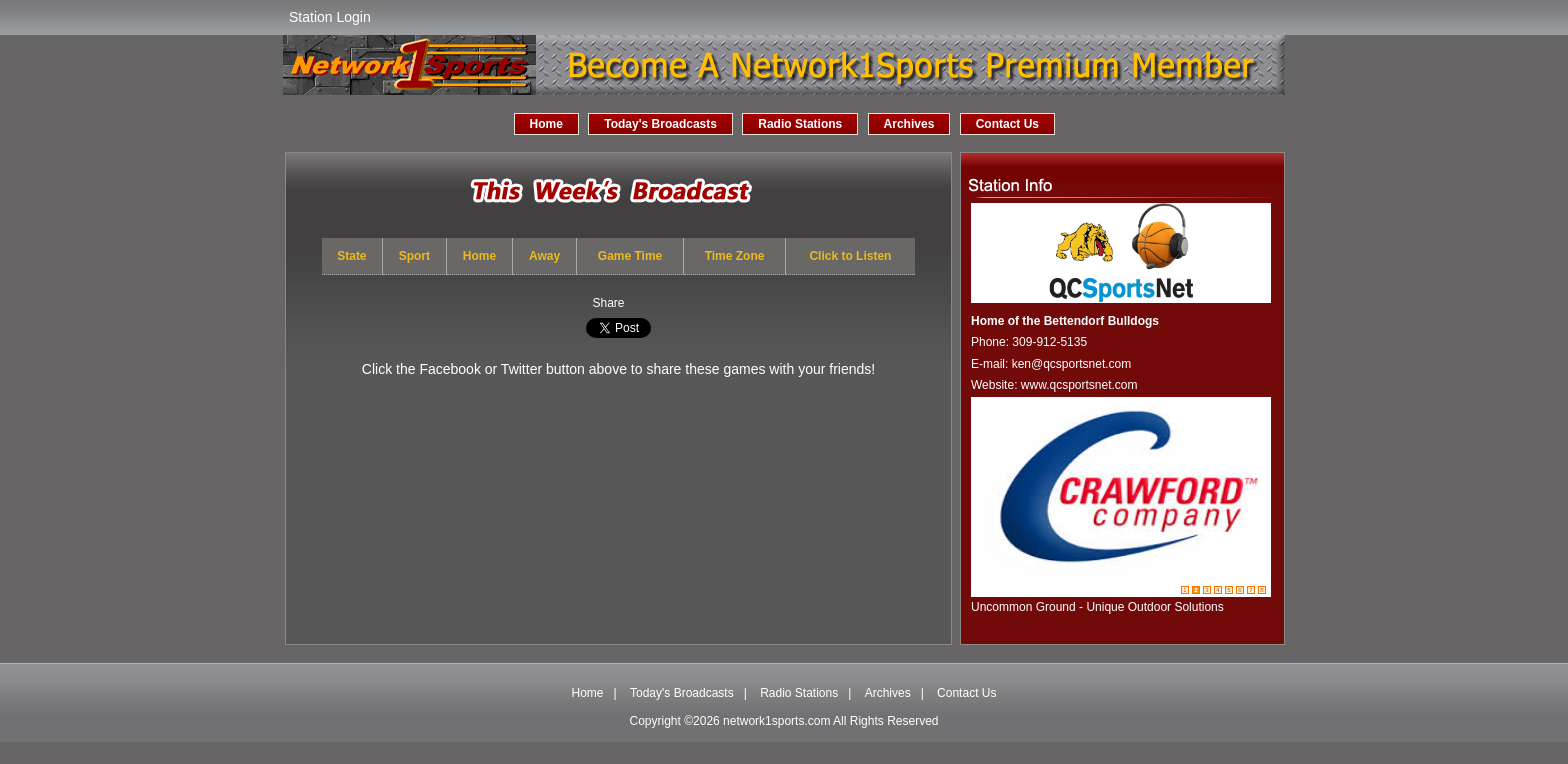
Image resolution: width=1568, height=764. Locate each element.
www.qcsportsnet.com (1079, 385)
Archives (909, 124)
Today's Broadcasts (660, 124)
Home (546, 124)
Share (608, 303)
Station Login (330, 17)
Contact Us (1007, 124)
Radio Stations (800, 124)
